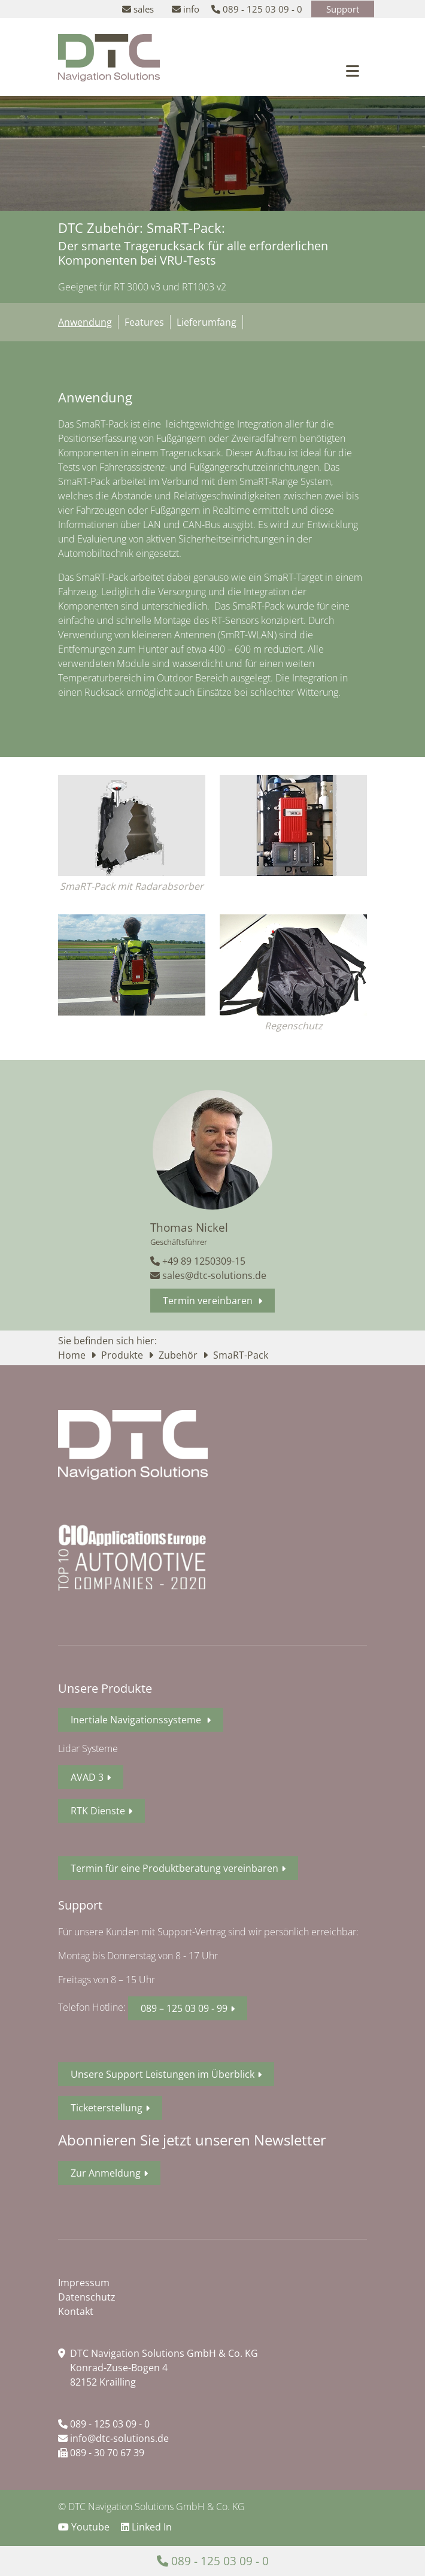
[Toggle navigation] (352, 70)
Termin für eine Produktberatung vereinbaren (174, 1868)
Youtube (85, 2526)
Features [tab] (144, 322)
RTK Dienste (98, 1810)
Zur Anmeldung (106, 2173)
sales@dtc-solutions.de (208, 1275)
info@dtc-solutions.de (113, 2438)
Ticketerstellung (106, 2107)
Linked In (146, 2526)
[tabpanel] (212, 549)
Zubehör (179, 1355)
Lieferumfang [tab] (206, 322)
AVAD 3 (87, 1777)
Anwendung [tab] (85, 322)
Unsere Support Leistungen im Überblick (162, 2074)
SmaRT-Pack (240, 1355)
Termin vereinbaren (209, 1300)
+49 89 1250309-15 (197, 1261)
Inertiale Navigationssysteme (137, 1719)
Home (73, 1355)
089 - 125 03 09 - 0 (104, 2423)
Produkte (123, 1355)
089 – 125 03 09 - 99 (184, 2008)
